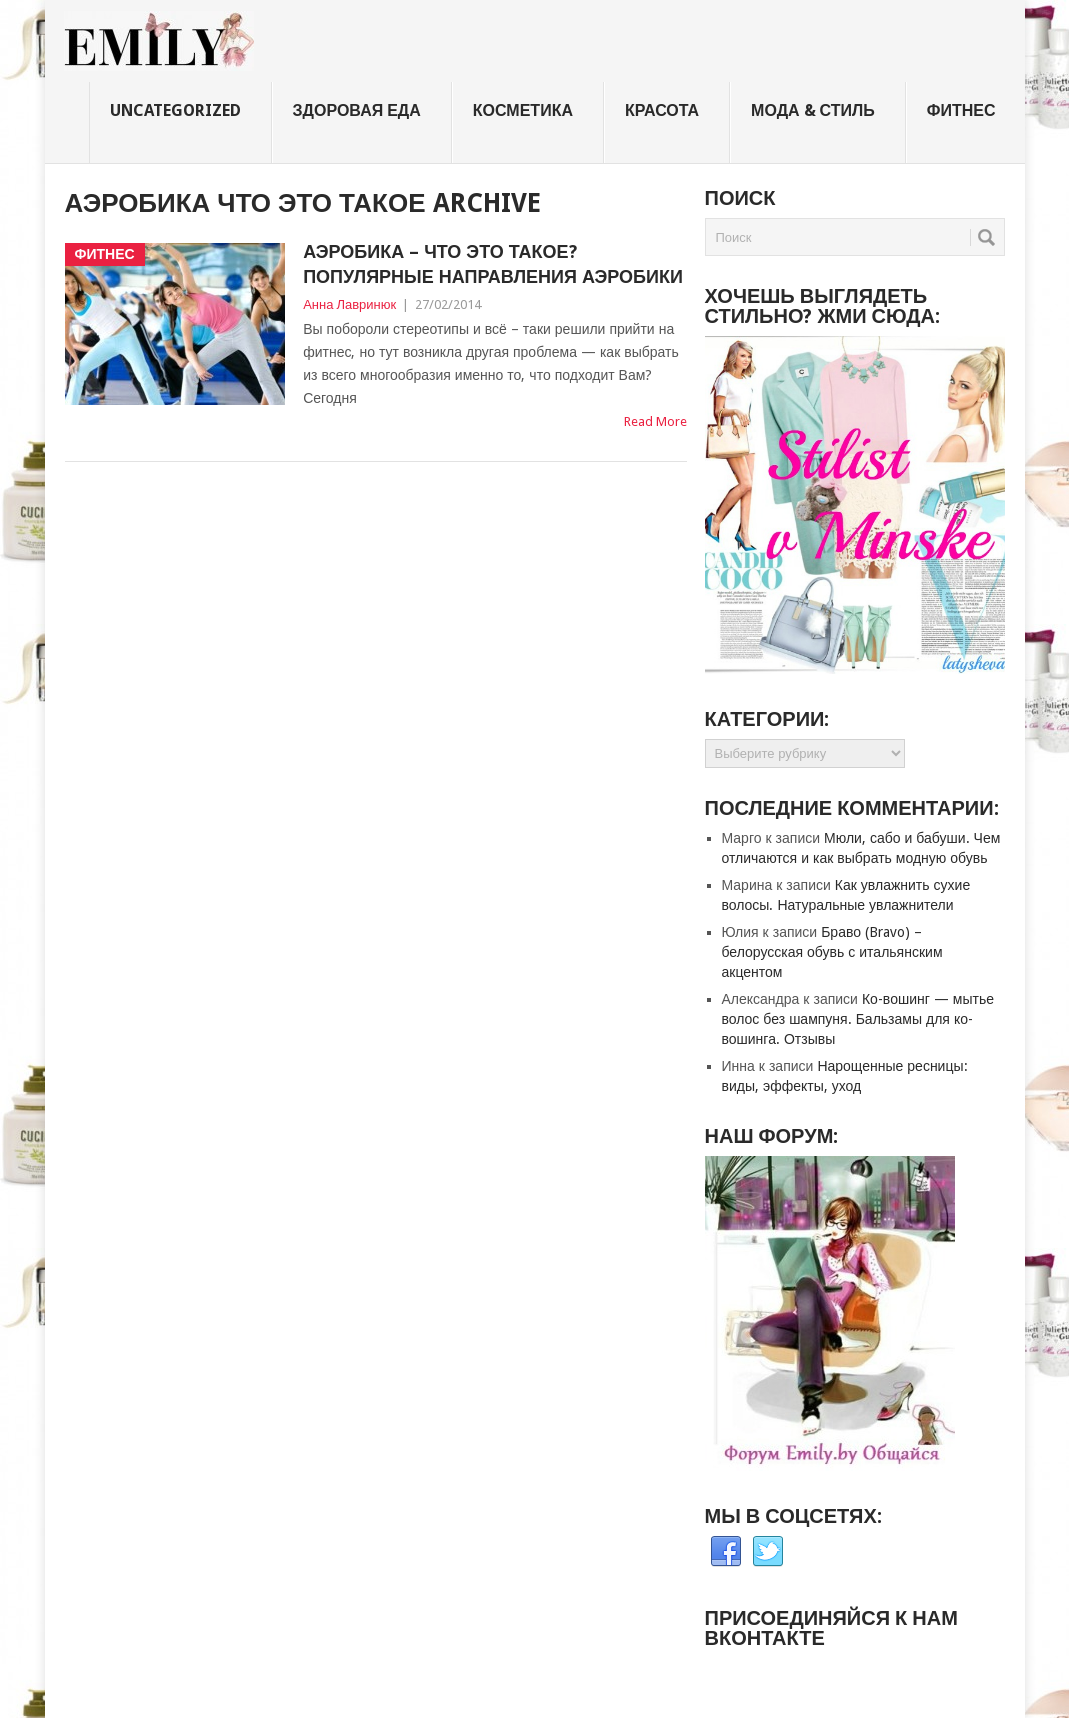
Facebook (726, 1552)
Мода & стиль (813, 110)
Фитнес (961, 110)
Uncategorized (175, 110)
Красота (662, 110)
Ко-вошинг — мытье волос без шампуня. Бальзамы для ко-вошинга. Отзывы (858, 1019)
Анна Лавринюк (349, 304)
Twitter (768, 1552)
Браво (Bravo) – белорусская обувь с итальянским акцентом (832, 952)
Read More (655, 421)
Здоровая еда (357, 110)
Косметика (523, 110)
